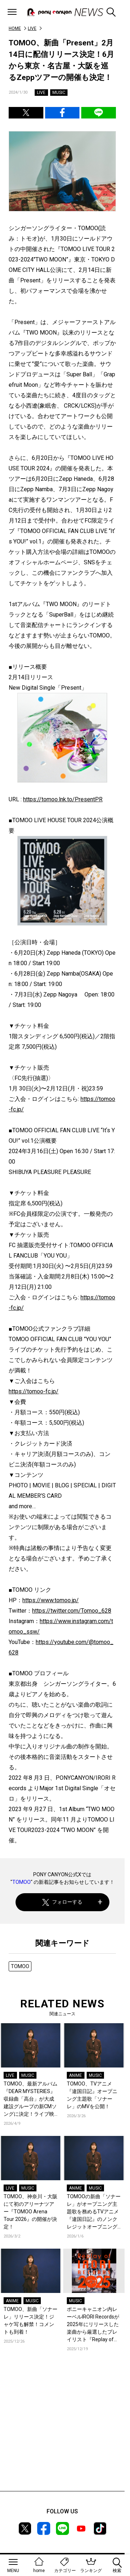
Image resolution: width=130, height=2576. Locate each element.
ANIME (75, 2075)
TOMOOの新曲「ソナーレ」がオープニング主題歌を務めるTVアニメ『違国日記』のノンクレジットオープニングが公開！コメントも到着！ (94, 2212)
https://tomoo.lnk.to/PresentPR (63, 799)
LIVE (32, 28)
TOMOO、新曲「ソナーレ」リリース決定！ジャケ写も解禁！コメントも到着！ (30, 2320)
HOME (15, 28)
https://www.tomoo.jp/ (50, 1600)
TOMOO (21, 1882)
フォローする (62, 1902)
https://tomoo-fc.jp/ (33, 1391)
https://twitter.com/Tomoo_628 (71, 1610)
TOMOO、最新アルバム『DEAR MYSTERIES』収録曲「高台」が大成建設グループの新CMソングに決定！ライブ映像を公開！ (30, 2099)
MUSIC (58, 92)
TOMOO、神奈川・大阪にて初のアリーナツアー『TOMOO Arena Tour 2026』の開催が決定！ (30, 2212)
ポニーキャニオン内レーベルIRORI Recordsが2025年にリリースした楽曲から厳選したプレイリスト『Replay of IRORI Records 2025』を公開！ (93, 2324)
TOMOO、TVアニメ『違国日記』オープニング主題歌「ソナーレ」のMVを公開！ (92, 2095)
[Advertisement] (62, 2432)
